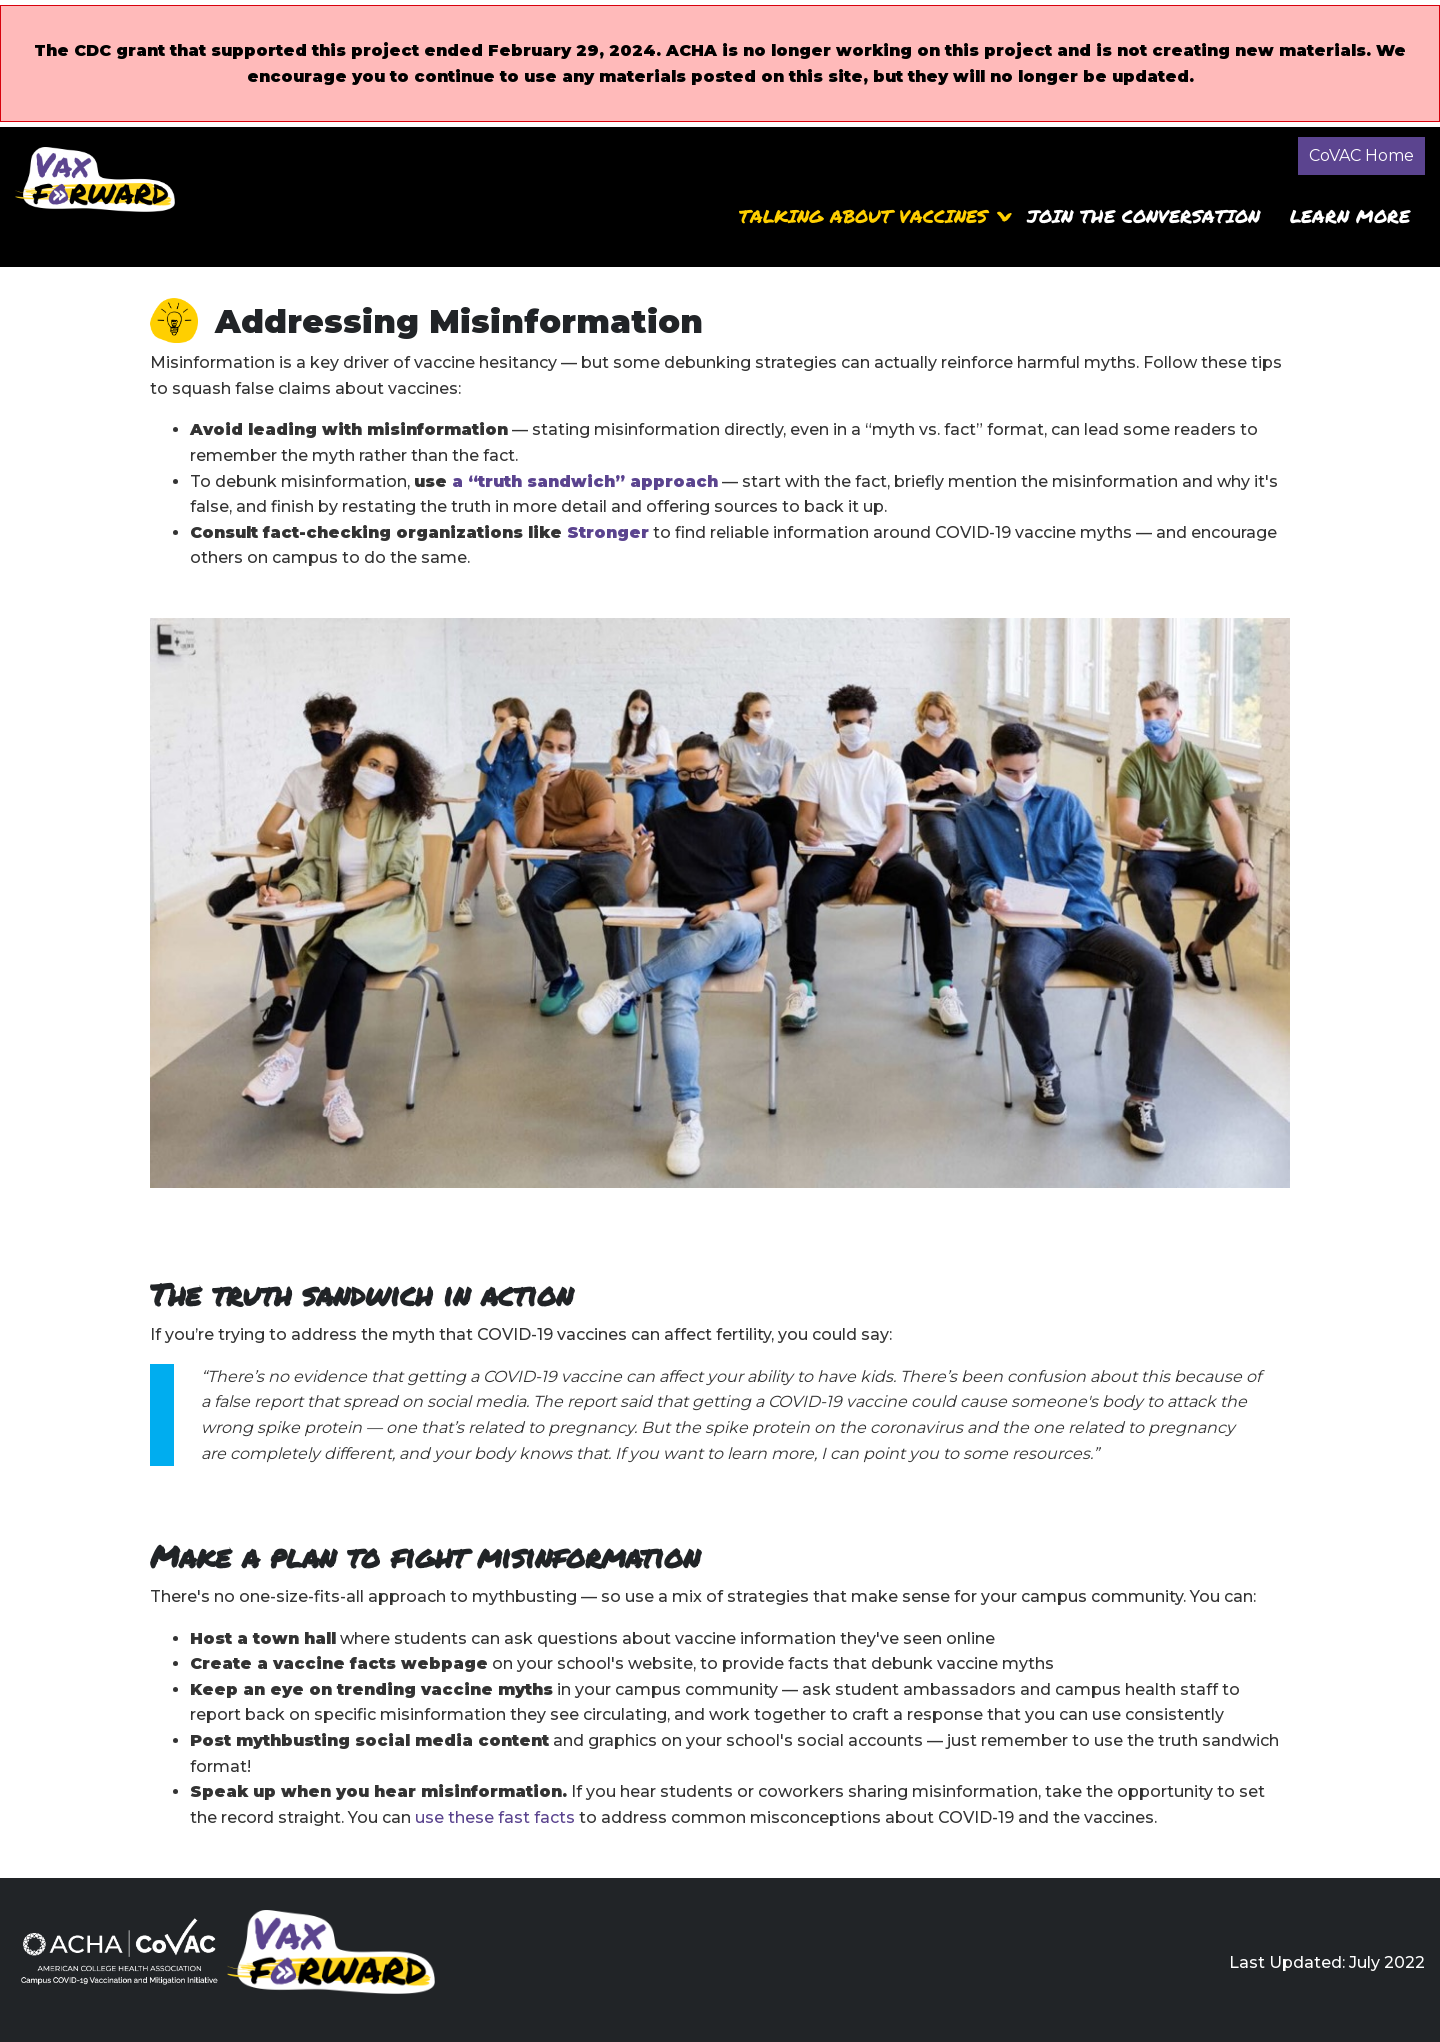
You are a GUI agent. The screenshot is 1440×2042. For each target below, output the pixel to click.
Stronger (608, 532)
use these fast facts (495, 1817)
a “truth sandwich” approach (585, 481)
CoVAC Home (1361, 155)
